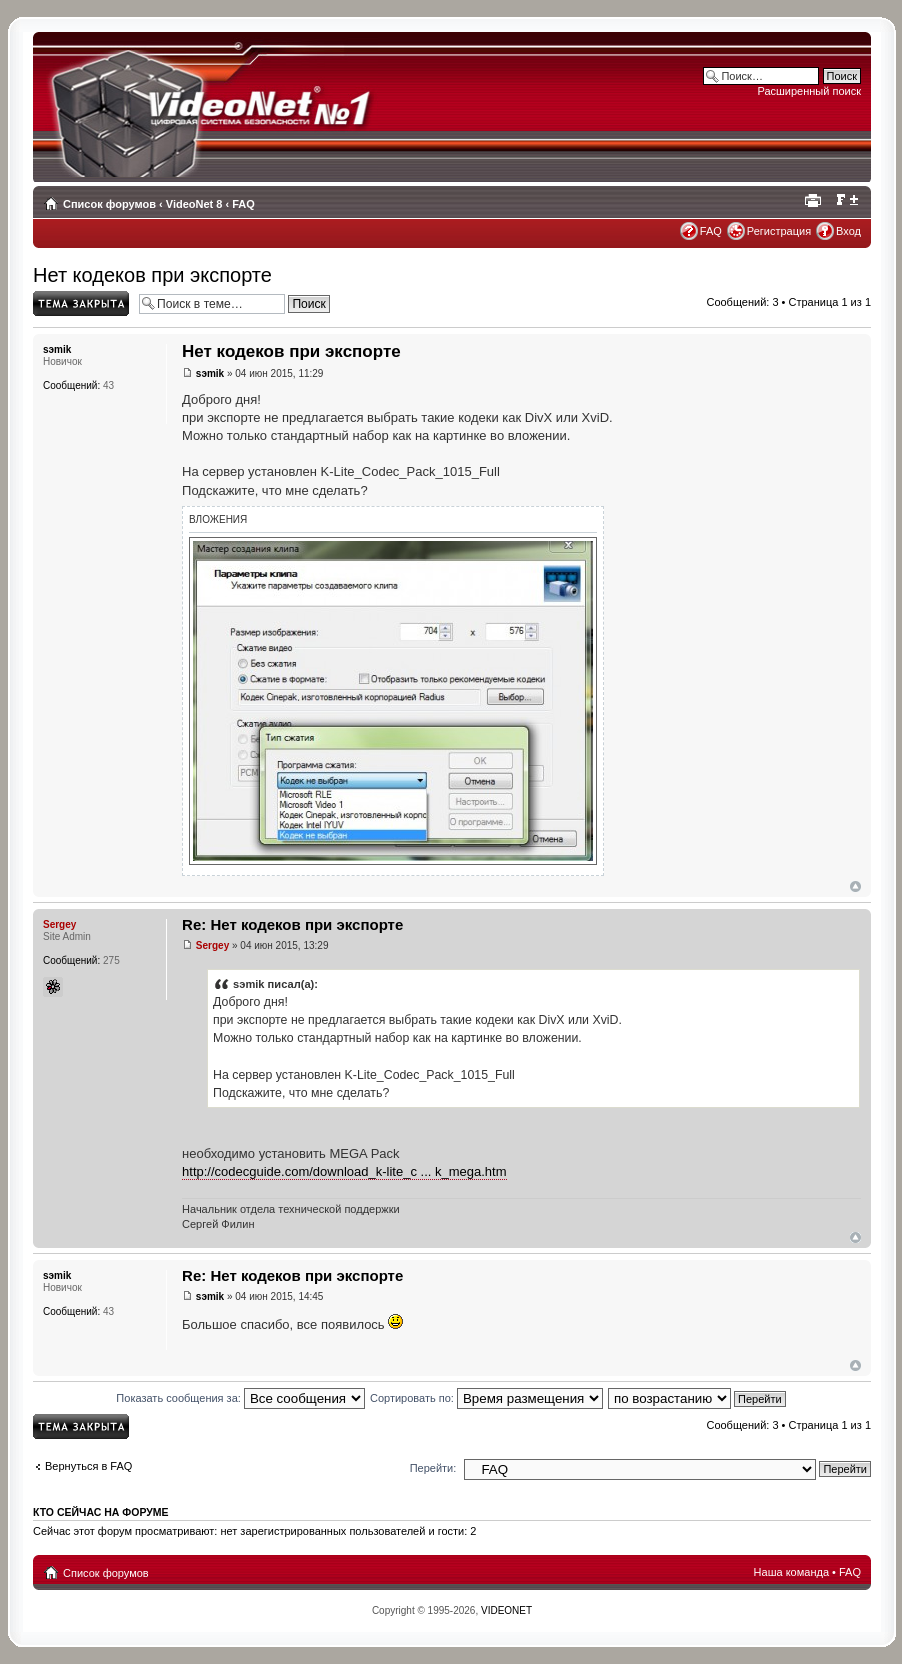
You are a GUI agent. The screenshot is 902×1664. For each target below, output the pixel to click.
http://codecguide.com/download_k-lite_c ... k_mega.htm (344, 1171)
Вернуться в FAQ (88, 1466)
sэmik (210, 373)
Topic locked (81, 303)
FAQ (243, 204)
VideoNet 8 (194, 204)
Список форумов (109, 204)
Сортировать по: (486, 1398)
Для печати (816, 200)
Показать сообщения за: (240, 1398)
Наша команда (791, 1572)
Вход (848, 231)
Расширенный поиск (809, 91)
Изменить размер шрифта (846, 200)
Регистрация (779, 231)
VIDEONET (506, 1610)
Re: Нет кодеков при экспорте (292, 924)
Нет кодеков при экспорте (152, 275)
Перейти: (433, 1468)
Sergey (212, 945)
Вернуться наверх (855, 886)
